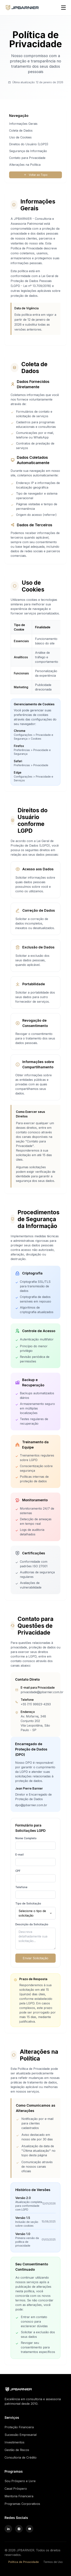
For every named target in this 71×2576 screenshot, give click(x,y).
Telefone (21, 1887)
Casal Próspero (16, 2488)
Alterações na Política (25, 165)
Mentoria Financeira (19, 2496)
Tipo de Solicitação (28, 1903)
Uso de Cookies (20, 137)
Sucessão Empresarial (21, 2435)
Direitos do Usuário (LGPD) (28, 144)
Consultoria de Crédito (21, 2457)
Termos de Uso (53, 2561)
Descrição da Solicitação (31, 1924)
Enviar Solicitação (35, 1958)
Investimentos (14, 2442)
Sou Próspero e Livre (20, 2481)
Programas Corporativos (22, 2504)
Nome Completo (26, 1838)
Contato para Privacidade (27, 158)
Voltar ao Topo (36, 174)
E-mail (19, 1854)
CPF (17, 1870)
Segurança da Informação (28, 151)
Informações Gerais (23, 124)
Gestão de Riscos (17, 2450)
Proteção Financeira (19, 2427)
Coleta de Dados (21, 130)
